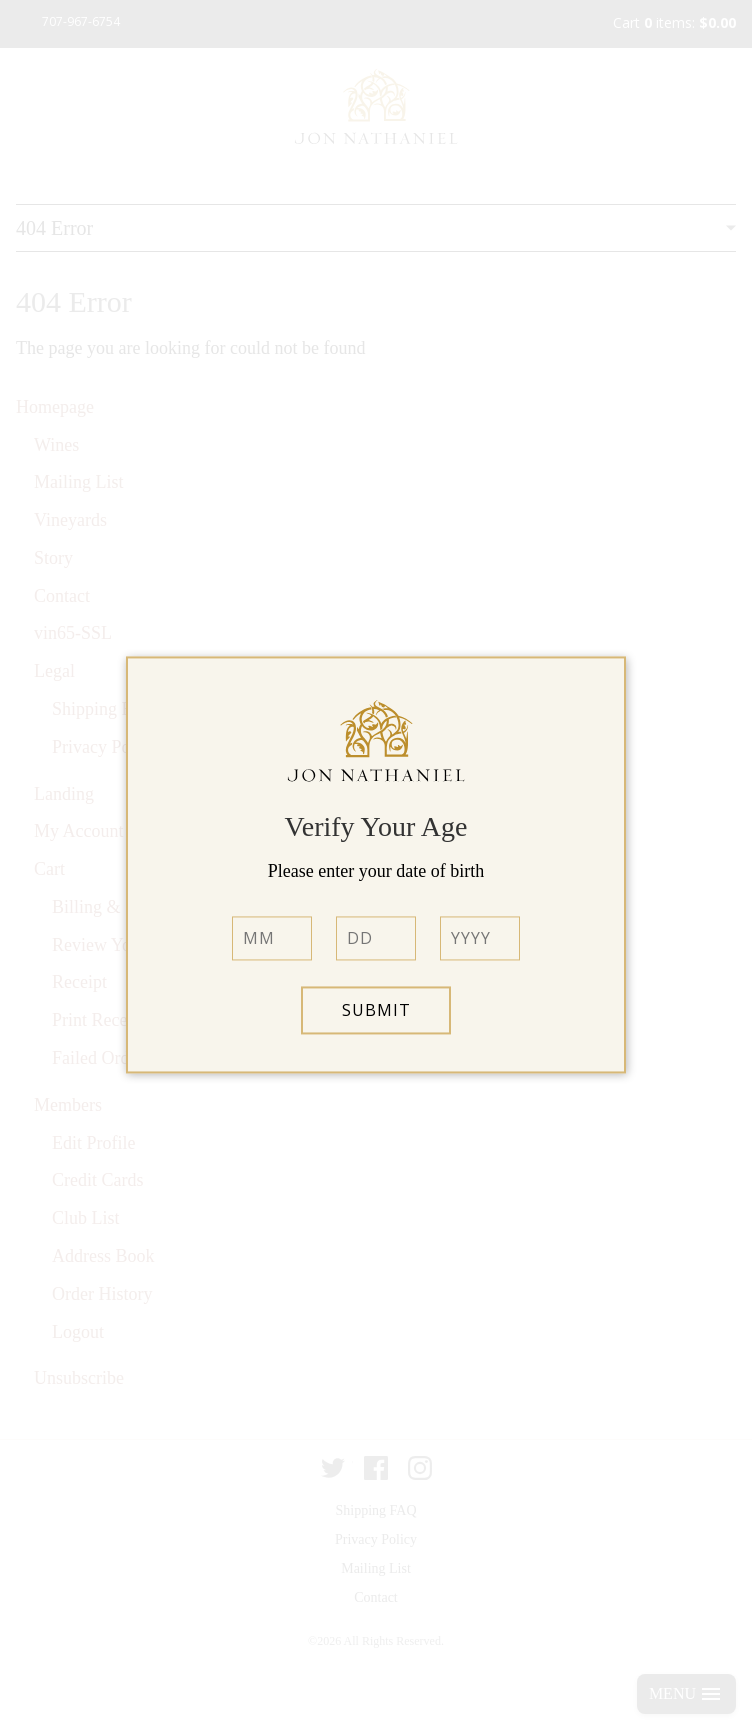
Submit (376, 1011)
